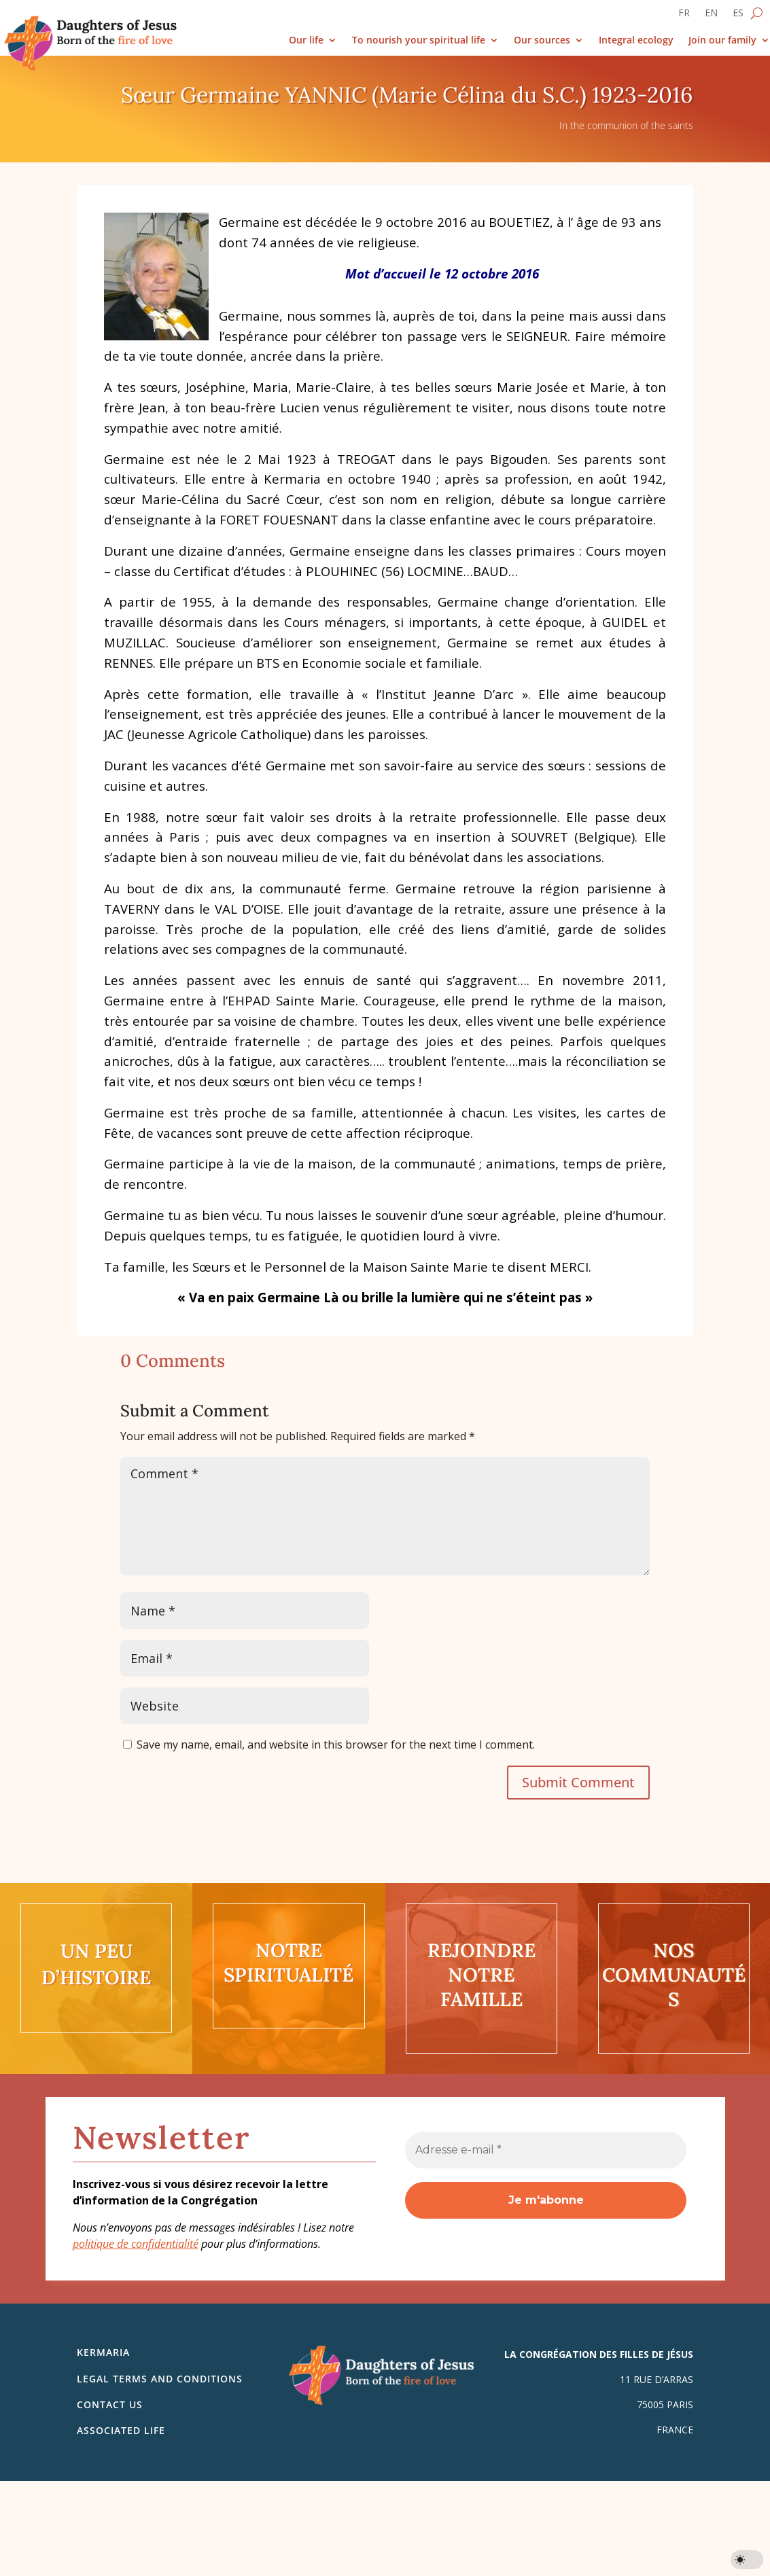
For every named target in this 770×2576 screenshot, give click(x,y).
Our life (306, 40)
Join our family (722, 40)
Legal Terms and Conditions (160, 2378)
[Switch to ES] (738, 15)
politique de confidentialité (135, 2243)
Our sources (542, 40)
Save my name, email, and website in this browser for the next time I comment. (336, 1744)
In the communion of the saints (626, 125)
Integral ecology (636, 40)
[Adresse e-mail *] (545, 2150)
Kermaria (103, 2352)
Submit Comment (578, 1782)
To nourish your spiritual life (418, 40)
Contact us (110, 2404)
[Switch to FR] (684, 15)
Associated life (121, 2430)
